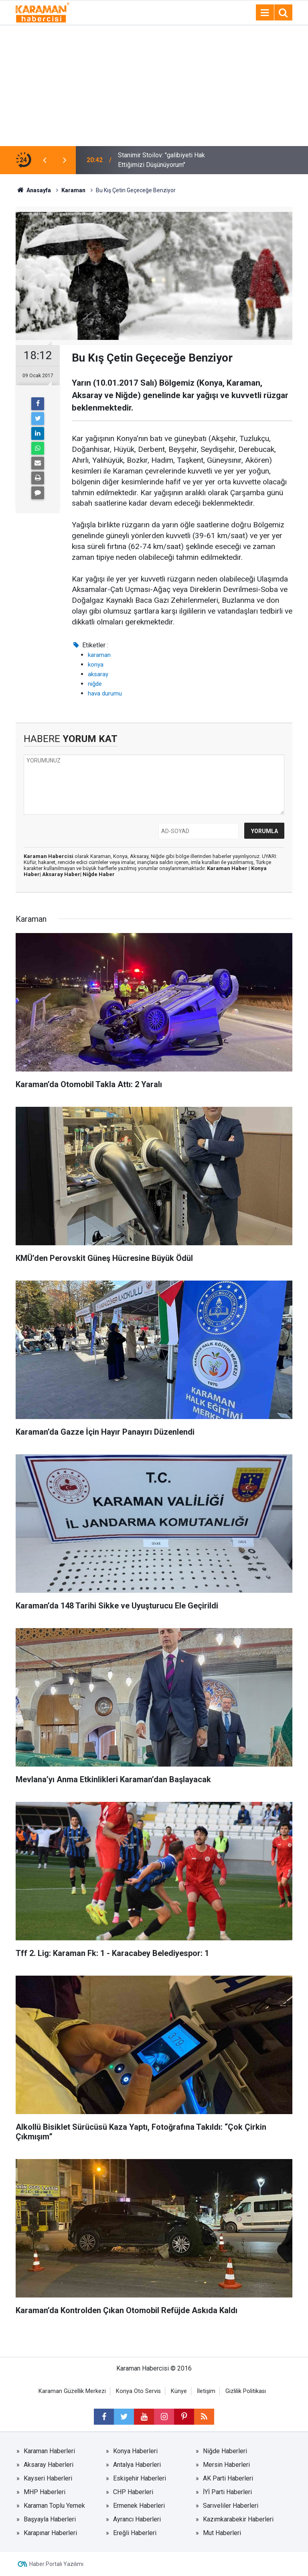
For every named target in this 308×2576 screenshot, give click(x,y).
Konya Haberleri (135, 2451)
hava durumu (105, 693)
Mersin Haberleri (226, 2464)
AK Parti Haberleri (228, 2478)
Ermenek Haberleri (139, 2505)
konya (95, 664)
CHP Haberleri (133, 2492)
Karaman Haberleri (49, 2451)
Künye (179, 2391)
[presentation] (44, 160)
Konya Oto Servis (138, 2391)
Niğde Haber (99, 874)
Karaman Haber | (229, 868)
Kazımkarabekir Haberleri (238, 2519)
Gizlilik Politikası (245, 2391)
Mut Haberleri (222, 2533)
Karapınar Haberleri (50, 2533)
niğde (95, 683)
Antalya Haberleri (137, 2464)
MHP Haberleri (44, 2492)
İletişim (206, 2391)
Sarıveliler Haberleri (230, 2505)
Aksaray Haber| (62, 874)
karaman (99, 655)
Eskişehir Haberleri (139, 2478)
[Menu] (264, 12)
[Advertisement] (154, 86)
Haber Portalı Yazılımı (56, 2564)
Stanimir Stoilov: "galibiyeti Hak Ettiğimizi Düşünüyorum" (161, 160)
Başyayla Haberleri (50, 2519)
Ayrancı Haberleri (137, 2519)
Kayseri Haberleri (48, 2478)
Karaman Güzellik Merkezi (72, 2391)
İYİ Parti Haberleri (227, 2492)
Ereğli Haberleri (134, 2533)
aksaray (98, 674)
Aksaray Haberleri (48, 2464)
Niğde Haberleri (225, 2451)
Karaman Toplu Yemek (54, 2505)
